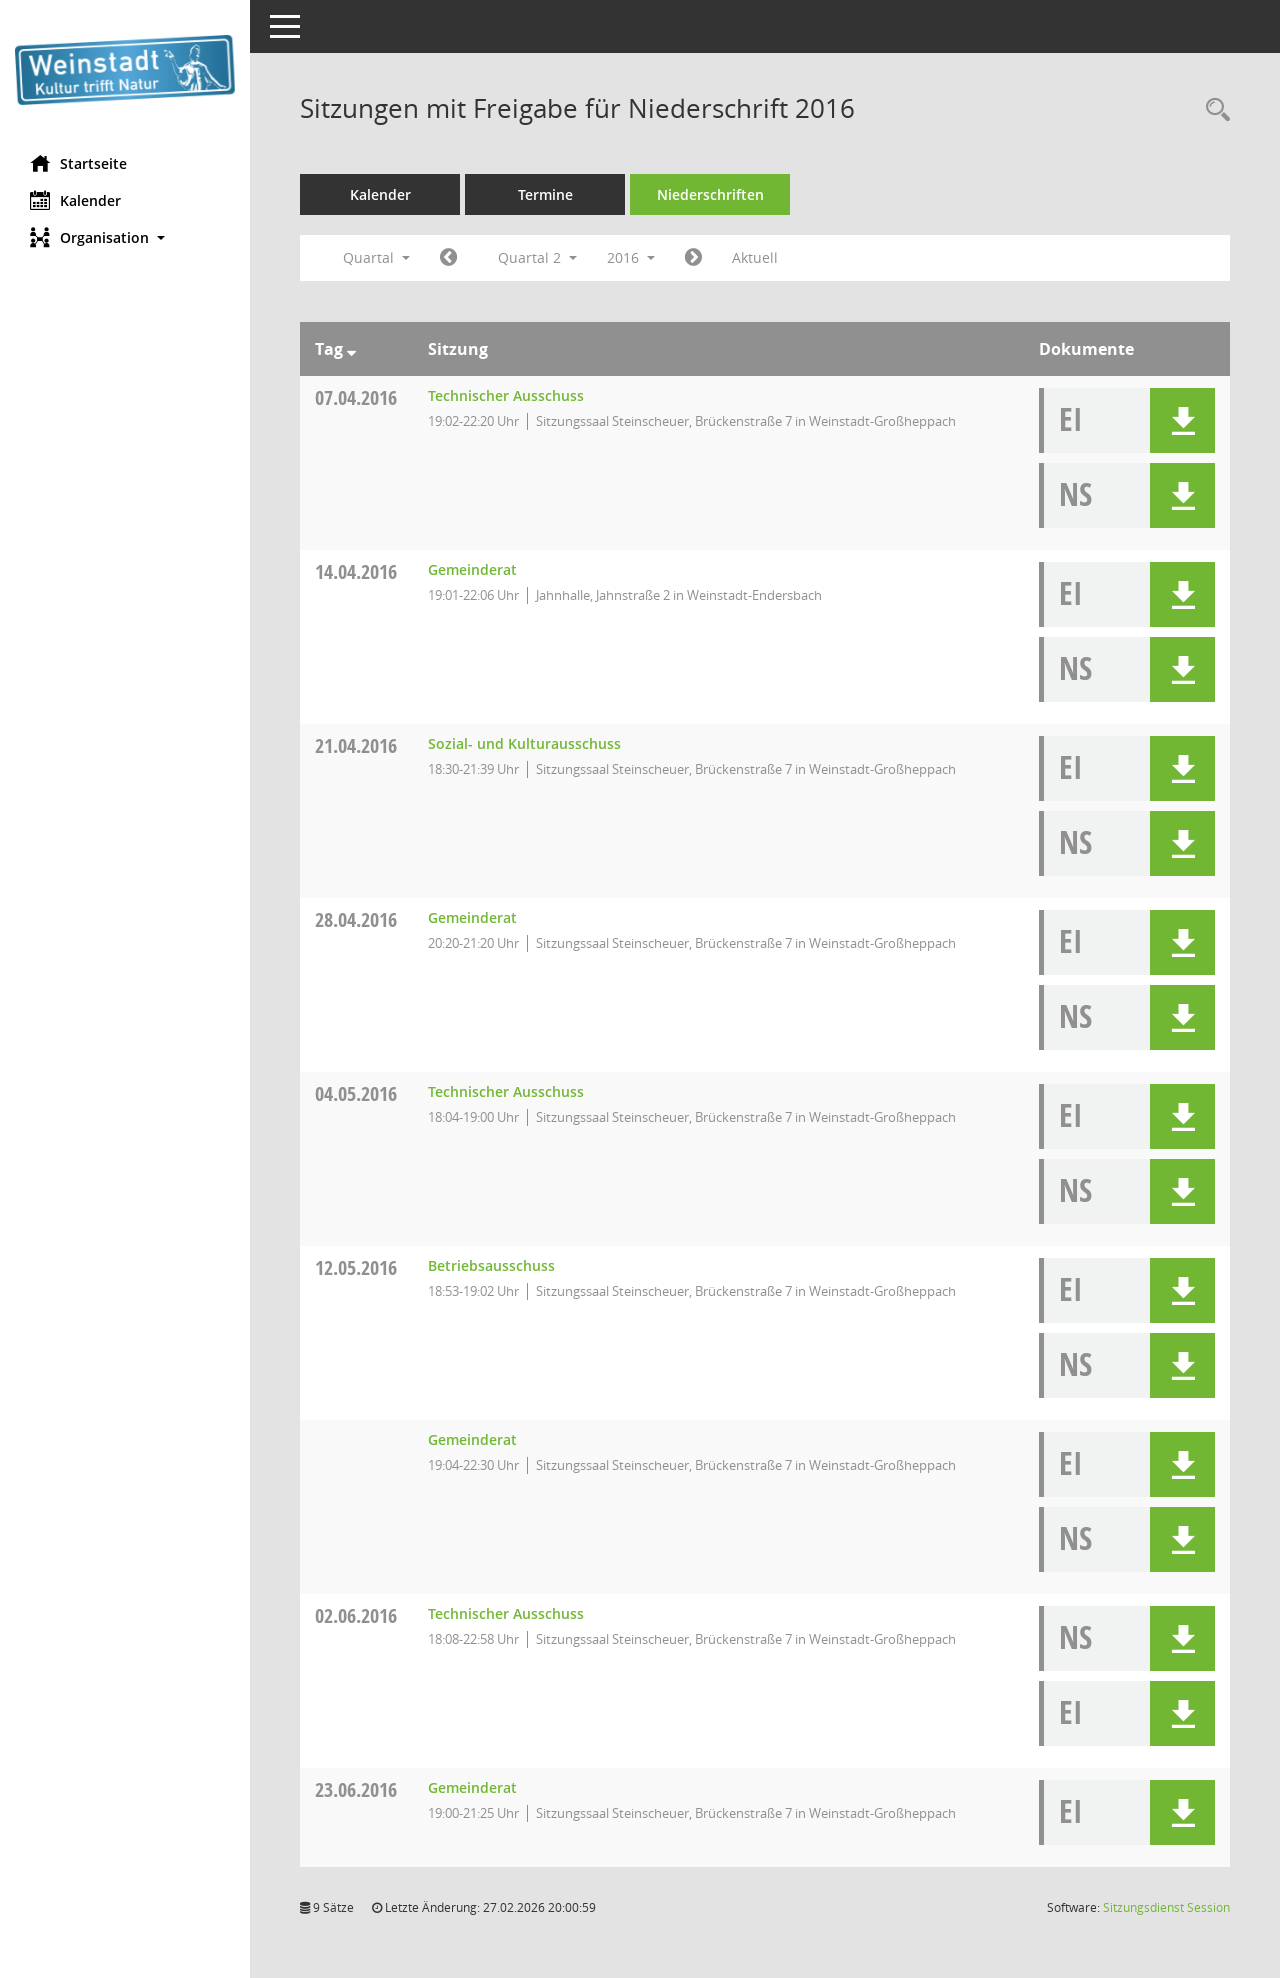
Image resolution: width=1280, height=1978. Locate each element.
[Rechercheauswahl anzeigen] (1213, 110)
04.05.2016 (356, 1093)
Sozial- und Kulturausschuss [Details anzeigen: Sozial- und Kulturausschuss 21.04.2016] (524, 743)
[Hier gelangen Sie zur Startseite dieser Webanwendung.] (125, 70)
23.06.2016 (356, 1789)
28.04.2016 (356, 919)
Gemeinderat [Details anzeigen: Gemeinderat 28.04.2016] (472, 917)
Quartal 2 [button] (537, 257)
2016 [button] (631, 257)
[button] (125, 237)
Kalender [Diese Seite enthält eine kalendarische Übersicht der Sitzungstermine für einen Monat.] (75, 200)
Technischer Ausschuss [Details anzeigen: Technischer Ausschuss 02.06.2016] (506, 1613)
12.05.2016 (356, 1267)
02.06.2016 (356, 1615)
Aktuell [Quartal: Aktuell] (755, 257)
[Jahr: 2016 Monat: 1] (448, 258)
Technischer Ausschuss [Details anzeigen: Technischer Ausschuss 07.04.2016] (506, 395)
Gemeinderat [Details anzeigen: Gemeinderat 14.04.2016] (472, 569)
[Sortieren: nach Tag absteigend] (351, 349)
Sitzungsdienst (1166, 1907)
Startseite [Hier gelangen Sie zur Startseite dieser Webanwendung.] (78, 163)
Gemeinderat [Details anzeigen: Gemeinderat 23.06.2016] (472, 1787)
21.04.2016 (356, 745)
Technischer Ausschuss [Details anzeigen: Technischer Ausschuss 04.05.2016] (506, 1091)
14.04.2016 (356, 571)
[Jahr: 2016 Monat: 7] (693, 258)
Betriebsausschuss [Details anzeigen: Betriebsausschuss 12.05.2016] (491, 1265)
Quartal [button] (376, 257)
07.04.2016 (356, 397)
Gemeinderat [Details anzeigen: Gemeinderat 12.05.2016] (472, 1439)
